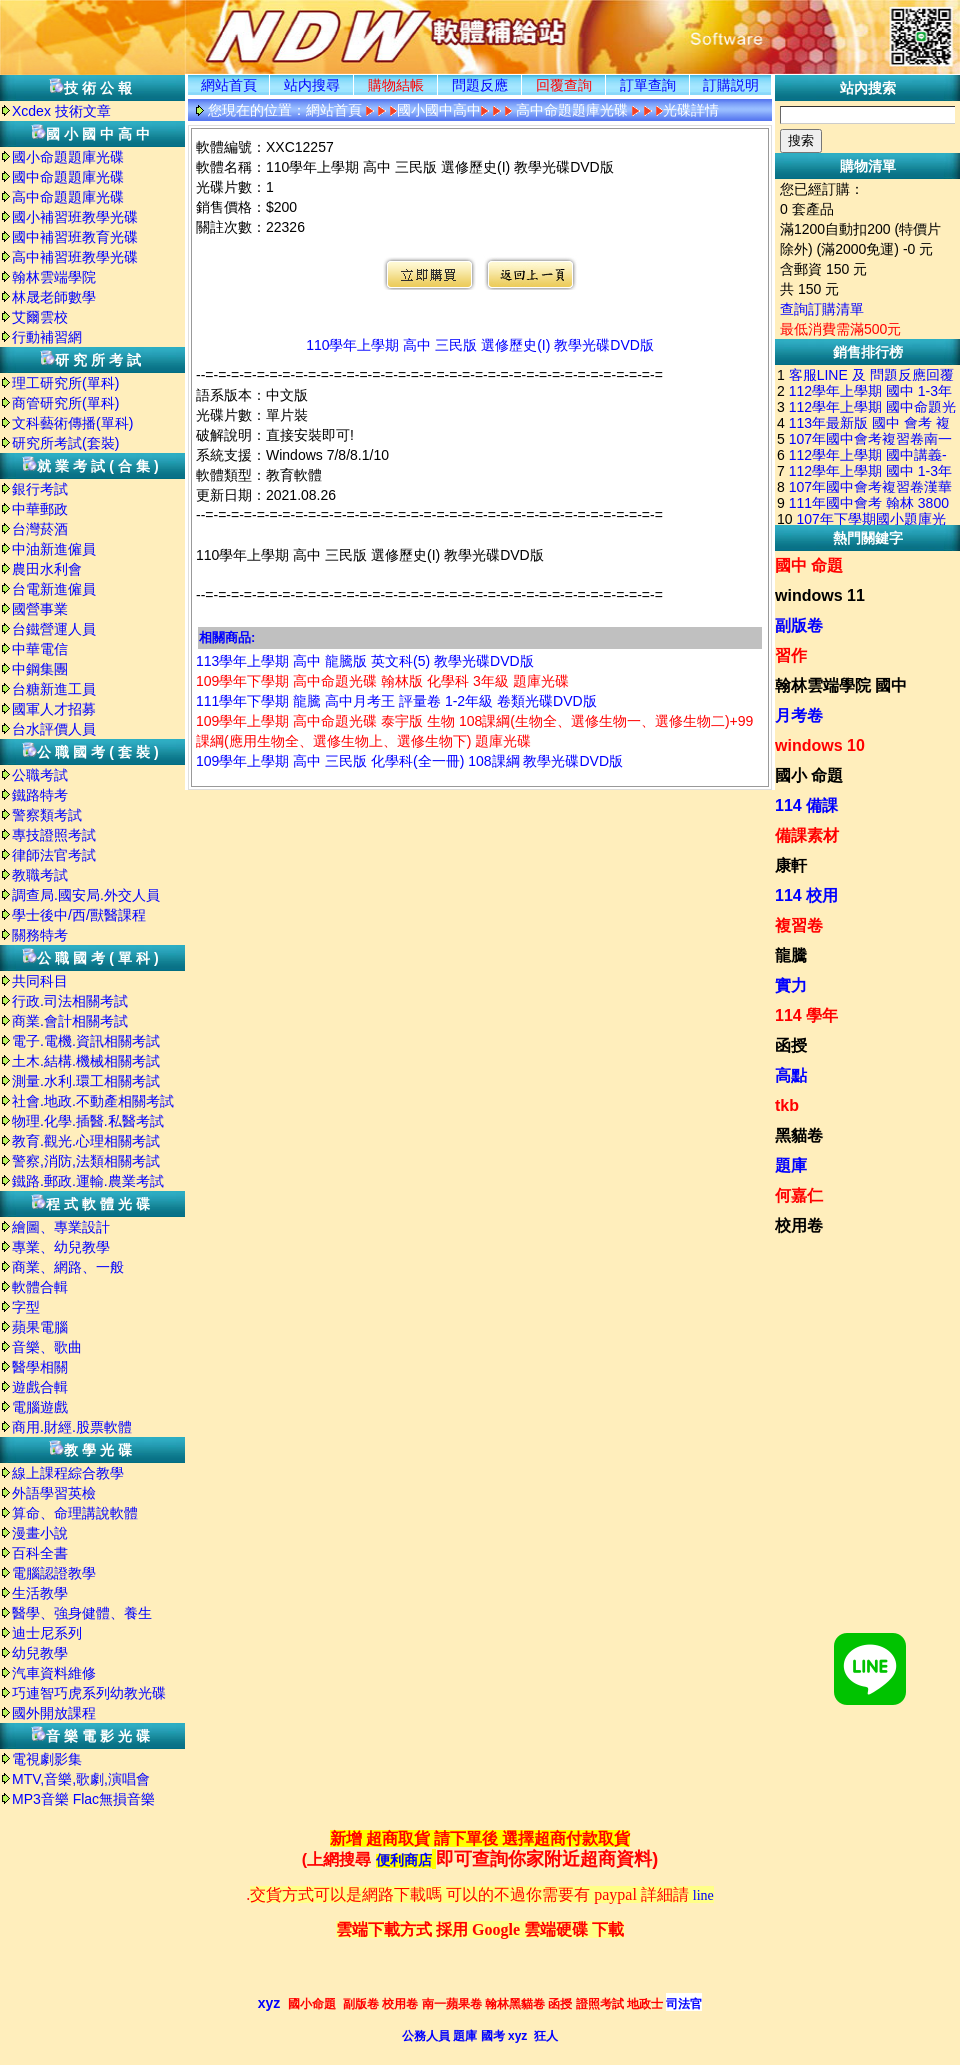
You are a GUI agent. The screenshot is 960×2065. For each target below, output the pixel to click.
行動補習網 (47, 337)
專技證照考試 (54, 835)
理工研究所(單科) (65, 383)
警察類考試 (47, 815)
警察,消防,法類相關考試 (86, 1161)
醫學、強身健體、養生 (82, 1613)
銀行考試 (40, 489)
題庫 (791, 1165)
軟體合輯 (40, 1287)
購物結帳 (396, 85)
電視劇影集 (47, 1759)
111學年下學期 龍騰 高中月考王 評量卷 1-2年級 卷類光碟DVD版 (396, 701)
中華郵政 (40, 509)
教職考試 (40, 875)
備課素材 (807, 835)
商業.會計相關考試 (70, 1021)
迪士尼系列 (47, 1633)
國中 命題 (809, 565)
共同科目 (40, 981)
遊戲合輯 (40, 1387)
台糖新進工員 (54, 689)
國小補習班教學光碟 (75, 217)
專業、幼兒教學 (61, 1247)
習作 (791, 655)
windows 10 (820, 745)
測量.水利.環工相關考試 (86, 1081)
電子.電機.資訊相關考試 (86, 1041)
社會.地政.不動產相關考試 (93, 1101)
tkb (787, 1105)
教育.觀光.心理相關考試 (86, 1141)
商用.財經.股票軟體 (72, 1427)
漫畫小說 (40, 1533)
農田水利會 (47, 569)
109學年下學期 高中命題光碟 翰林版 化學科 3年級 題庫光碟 (382, 681)
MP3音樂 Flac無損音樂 (83, 1799)
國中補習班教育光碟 (75, 237)
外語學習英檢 (54, 1493)
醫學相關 (40, 1367)
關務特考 (40, 935)
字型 (26, 1307)
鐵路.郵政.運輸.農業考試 (88, 1181)
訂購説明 (731, 85)
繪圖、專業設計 (61, 1227)
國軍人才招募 (54, 709)
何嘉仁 (799, 1195)
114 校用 (806, 895)
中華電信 (40, 649)
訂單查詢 (648, 85)
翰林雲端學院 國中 (841, 685)
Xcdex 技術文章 (61, 111)
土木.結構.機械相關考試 (86, 1061)
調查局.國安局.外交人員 (86, 895)
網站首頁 (229, 85)
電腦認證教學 (54, 1573)
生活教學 (40, 1593)
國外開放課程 (54, 1713)
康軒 (791, 865)
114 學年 (806, 1015)
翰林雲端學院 (54, 277)
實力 (791, 985)
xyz (269, 2003)
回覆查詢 (564, 85)
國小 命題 (809, 775)
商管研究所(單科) (65, 403)
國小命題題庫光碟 (68, 157)
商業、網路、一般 (68, 1267)
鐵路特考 (40, 795)
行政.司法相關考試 (70, 1001)
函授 (791, 1045)
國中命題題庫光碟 (68, 177)
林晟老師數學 (54, 297)
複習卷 (799, 925)
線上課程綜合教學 (68, 1473)
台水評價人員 (54, 729)
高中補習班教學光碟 (75, 257)
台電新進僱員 (54, 589)
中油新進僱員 (54, 549)
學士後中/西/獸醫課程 (79, 915)
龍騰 (791, 955)
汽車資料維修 (54, 1673)
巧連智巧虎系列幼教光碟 (89, 1693)
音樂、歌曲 (47, 1347)
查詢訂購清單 (822, 309)
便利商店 (404, 1860)
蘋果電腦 (40, 1327)
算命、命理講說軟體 (75, 1513)
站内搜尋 (312, 85)
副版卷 (799, 625)
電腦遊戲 (40, 1407)
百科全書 (40, 1553)
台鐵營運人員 (54, 629)
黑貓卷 (799, 1135)
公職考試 (40, 775)
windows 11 (820, 595)
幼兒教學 (40, 1653)
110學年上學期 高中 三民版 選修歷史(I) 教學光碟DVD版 (480, 345)
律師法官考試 (54, 855)
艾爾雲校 (40, 317)
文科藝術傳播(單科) (72, 423)
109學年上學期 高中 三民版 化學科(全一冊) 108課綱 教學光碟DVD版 (409, 761)
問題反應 (480, 85)
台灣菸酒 (40, 529)
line (703, 1895)
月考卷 (799, 715)
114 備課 (806, 805)
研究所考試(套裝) (65, 443)
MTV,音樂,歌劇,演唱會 (81, 1779)
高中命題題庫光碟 (68, 197)
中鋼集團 (40, 669)
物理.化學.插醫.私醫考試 (88, 1121)
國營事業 (40, 609)
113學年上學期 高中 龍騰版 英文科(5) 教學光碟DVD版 (365, 661)
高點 (791, 1075)
